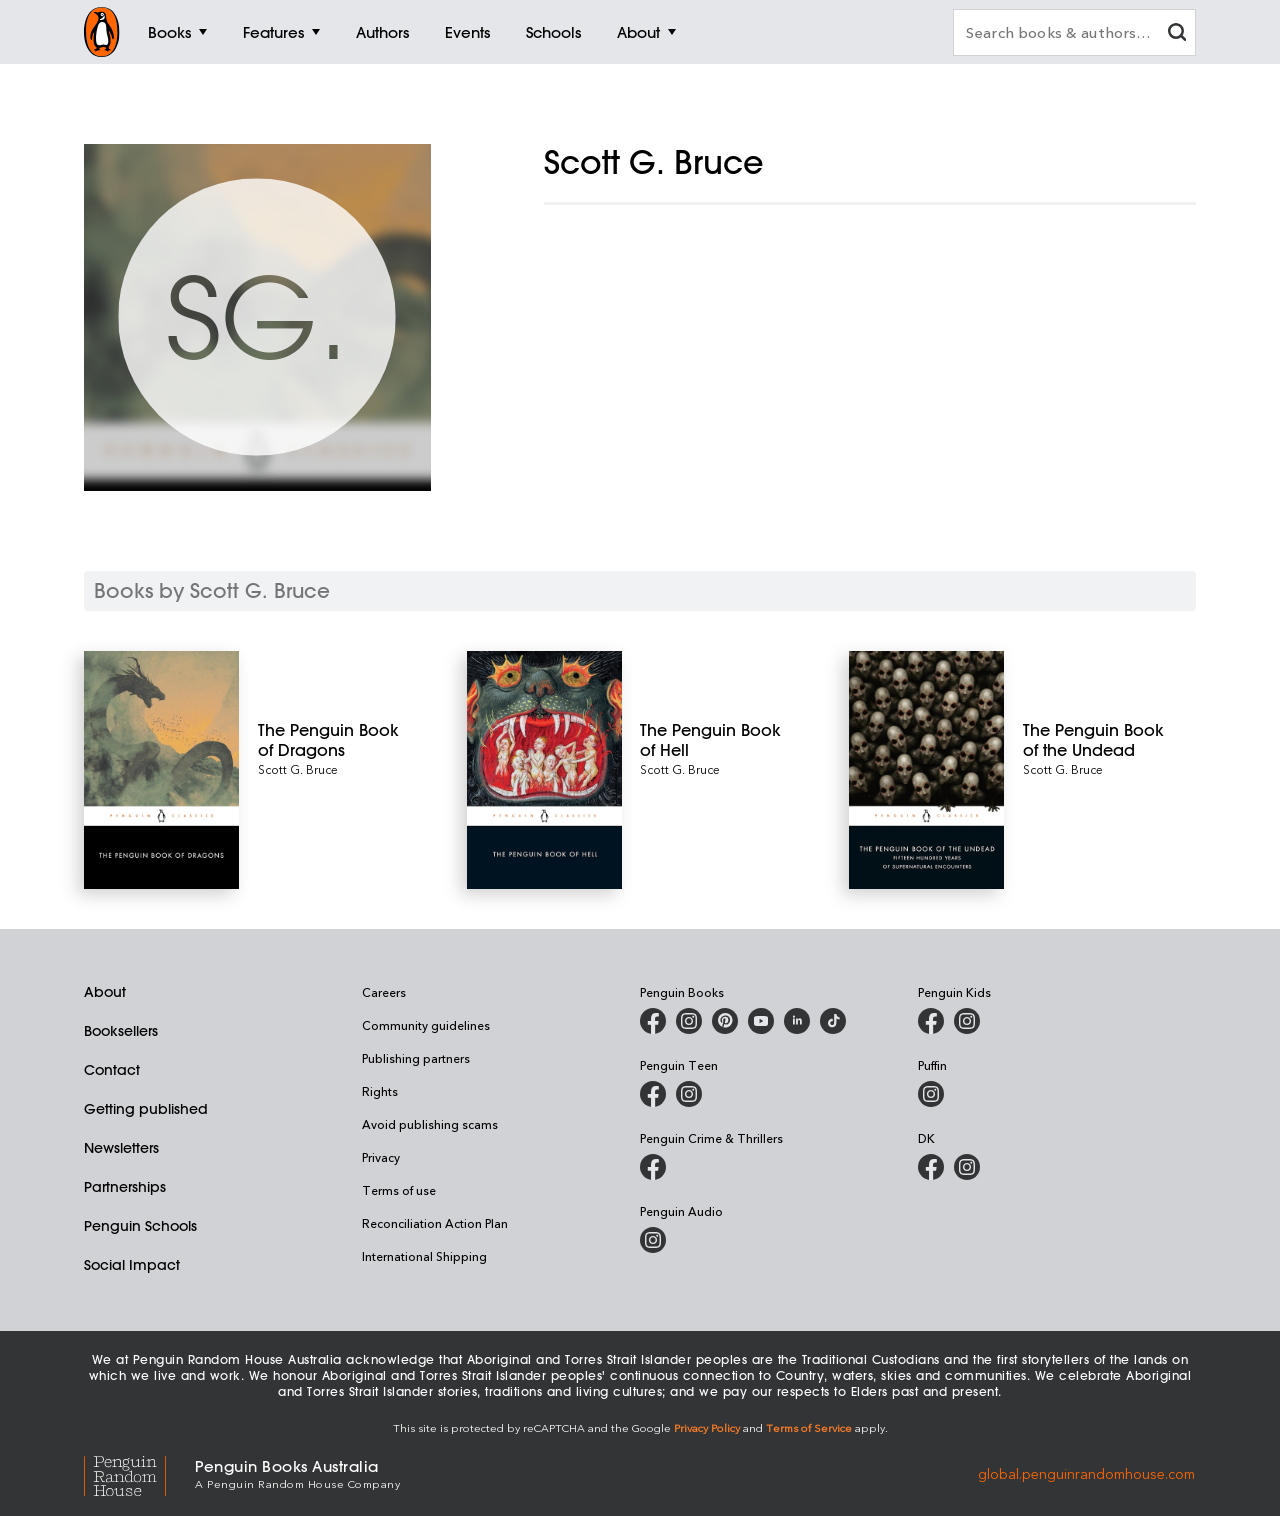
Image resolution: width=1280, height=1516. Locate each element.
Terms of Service (809, 1427)
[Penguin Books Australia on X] (725, 1021)
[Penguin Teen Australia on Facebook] (653, 1094)
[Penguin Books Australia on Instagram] (689, 1021)
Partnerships (125, 1187)
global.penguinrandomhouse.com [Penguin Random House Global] (1086, 1472)
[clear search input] (1177, 34)
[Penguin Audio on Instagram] (653, 1240)
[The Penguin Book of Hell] (717, 740)
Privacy (381, 1157)
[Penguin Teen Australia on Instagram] (689, 1094)
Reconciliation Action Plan (435, 1223)
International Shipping (424, 1256)
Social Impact (132, 1265)
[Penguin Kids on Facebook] (931, 1021)
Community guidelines (426, 1025)
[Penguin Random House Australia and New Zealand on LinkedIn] (797, 1021)
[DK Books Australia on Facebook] (931, 1167)
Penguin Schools (140, 1226)
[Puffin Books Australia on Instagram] (931, 1094)
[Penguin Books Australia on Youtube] (761, 1021)
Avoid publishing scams (430, 1124)
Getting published (146, 1109)
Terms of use (399, 1190)
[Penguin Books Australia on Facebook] (653, 1021)
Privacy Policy (707, 1427)
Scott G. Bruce (298, 769)
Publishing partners (416, 1058)
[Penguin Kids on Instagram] (967, 1021)
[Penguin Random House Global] (139, 1472)
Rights (380, 1091)
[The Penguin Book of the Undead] (1100, 740)
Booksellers (121, 1031)
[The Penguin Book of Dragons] (335, 740)
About (105, 992)
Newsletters (121, 1148)
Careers (384, 992)
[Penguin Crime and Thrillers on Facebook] (653, 1167)
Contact (112, 1070)
